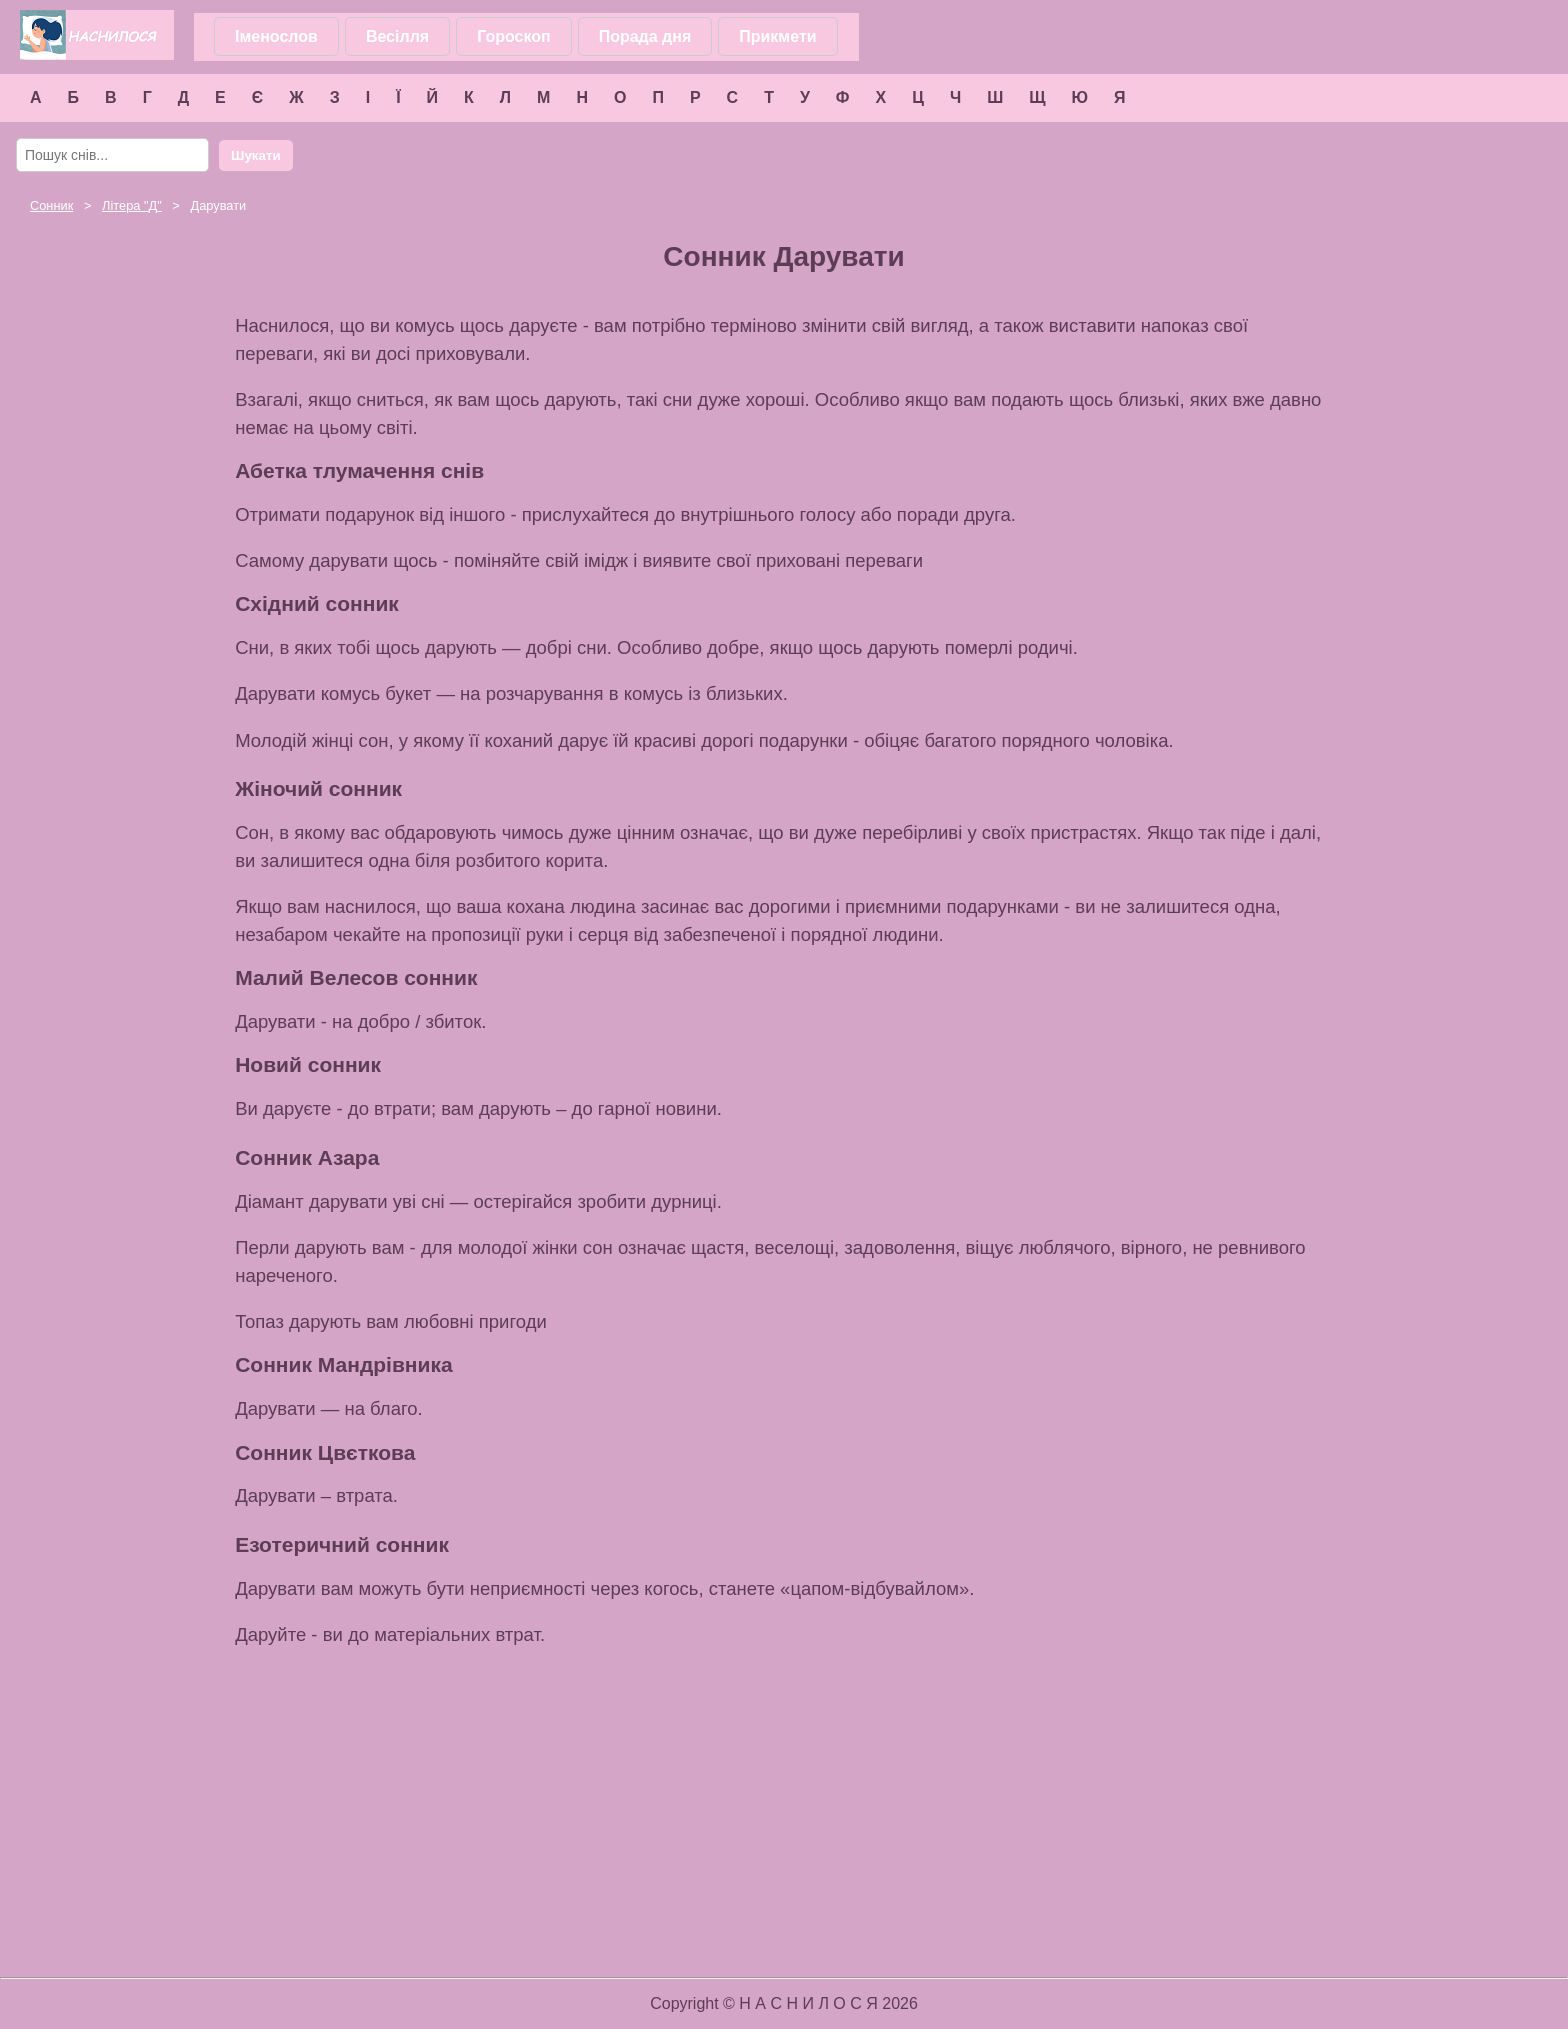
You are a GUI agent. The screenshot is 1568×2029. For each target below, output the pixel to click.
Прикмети (777, 36)
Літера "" (132, 205)
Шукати (256, 155)
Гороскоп (514, 36)
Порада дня (645, 36)
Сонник (51, 205)
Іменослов (276, 36)
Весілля (397, 36)
